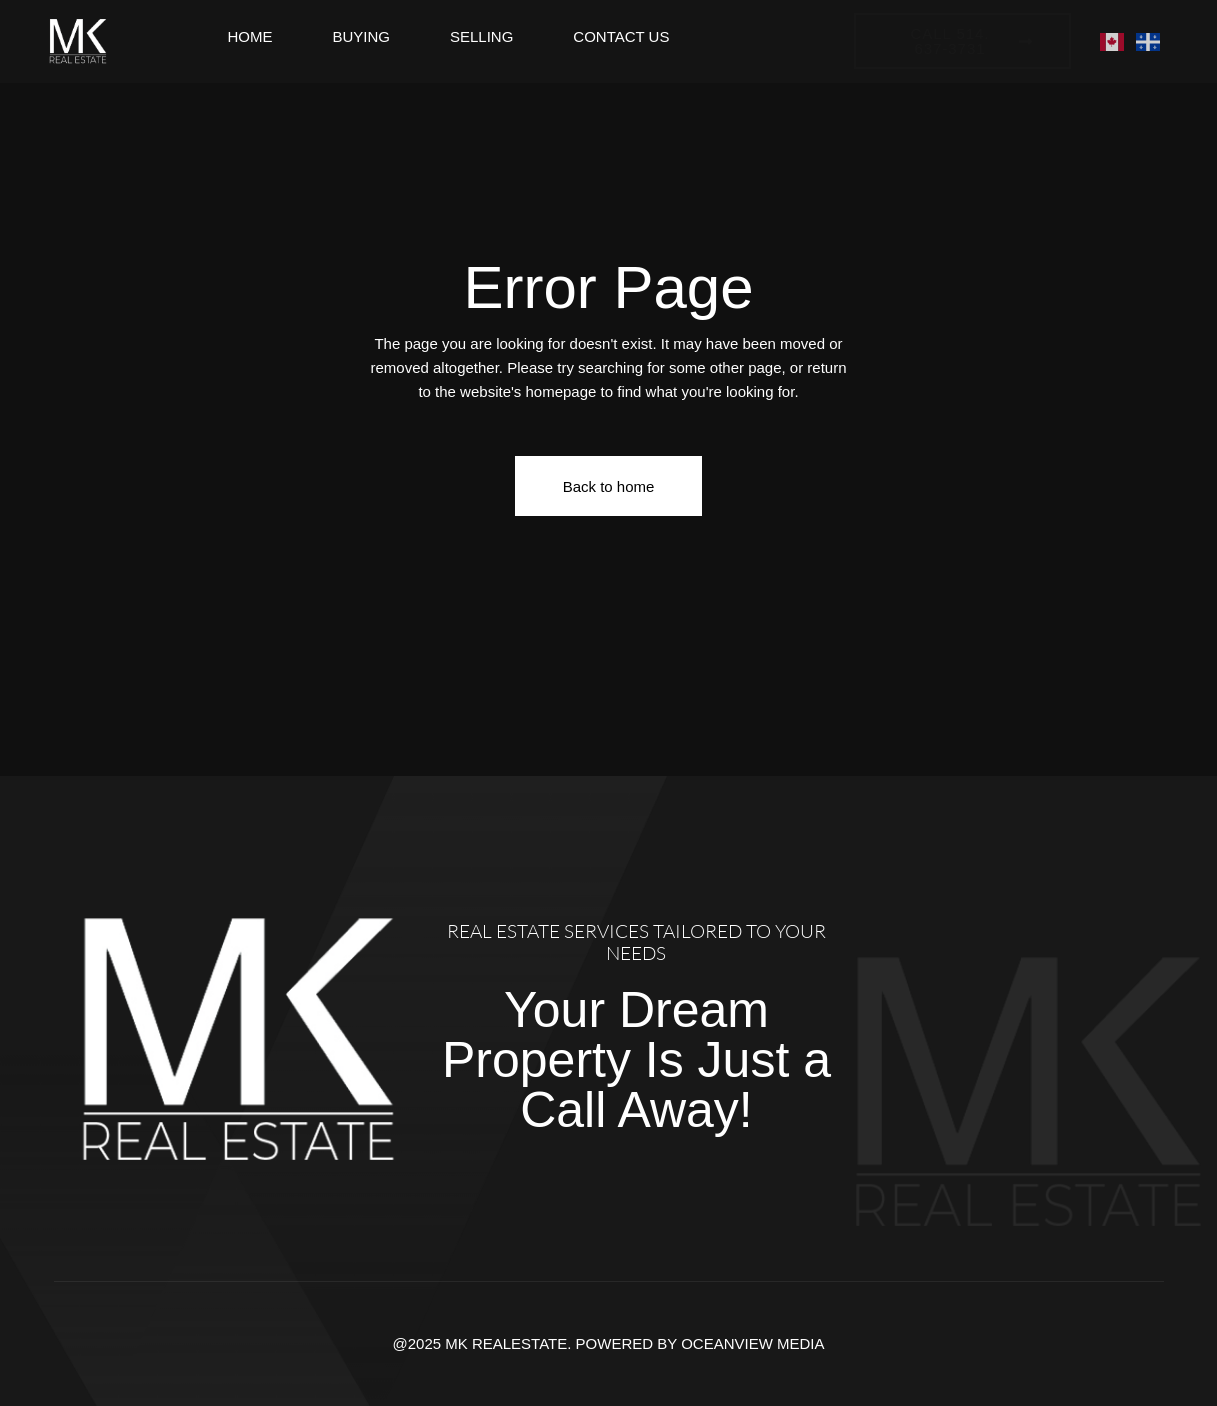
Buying (361, 36)
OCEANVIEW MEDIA (752, 1343)
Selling (481, 36)
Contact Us (621, 36)
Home (249, 36)
